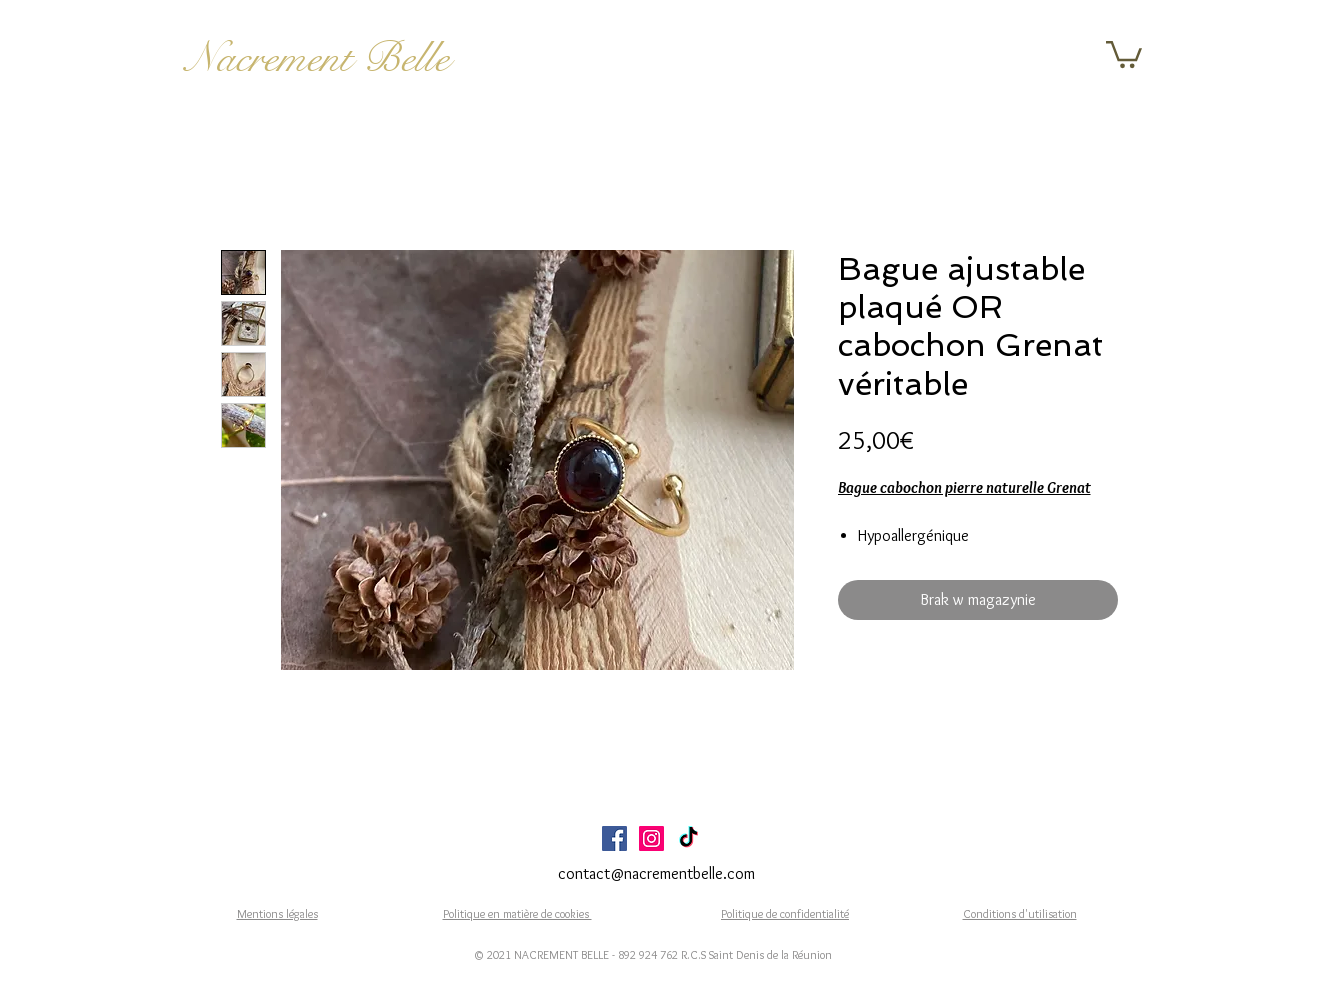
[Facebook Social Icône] (614, 838)
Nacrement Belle (317, 58)
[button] (1124, 53)
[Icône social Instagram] (651, 838)
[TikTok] (688, 838)
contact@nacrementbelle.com (656, 873)
